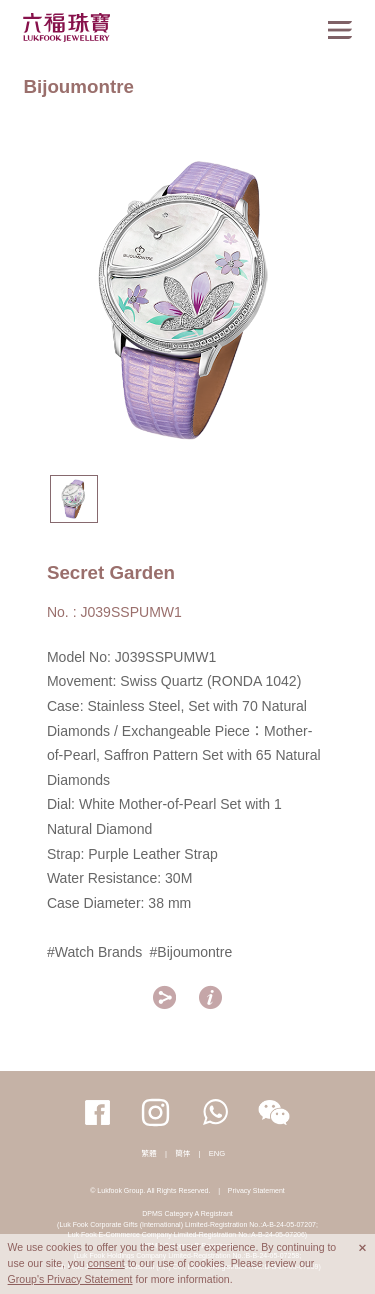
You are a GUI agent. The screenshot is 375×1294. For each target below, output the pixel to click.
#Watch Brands (95, 952)
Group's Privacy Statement (70, 1279)
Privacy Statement (256, 1190)
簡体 (182, 1153)
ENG (217, 1153)
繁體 (149, 1153)
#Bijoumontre (190, 952)
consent (106, 1263)
